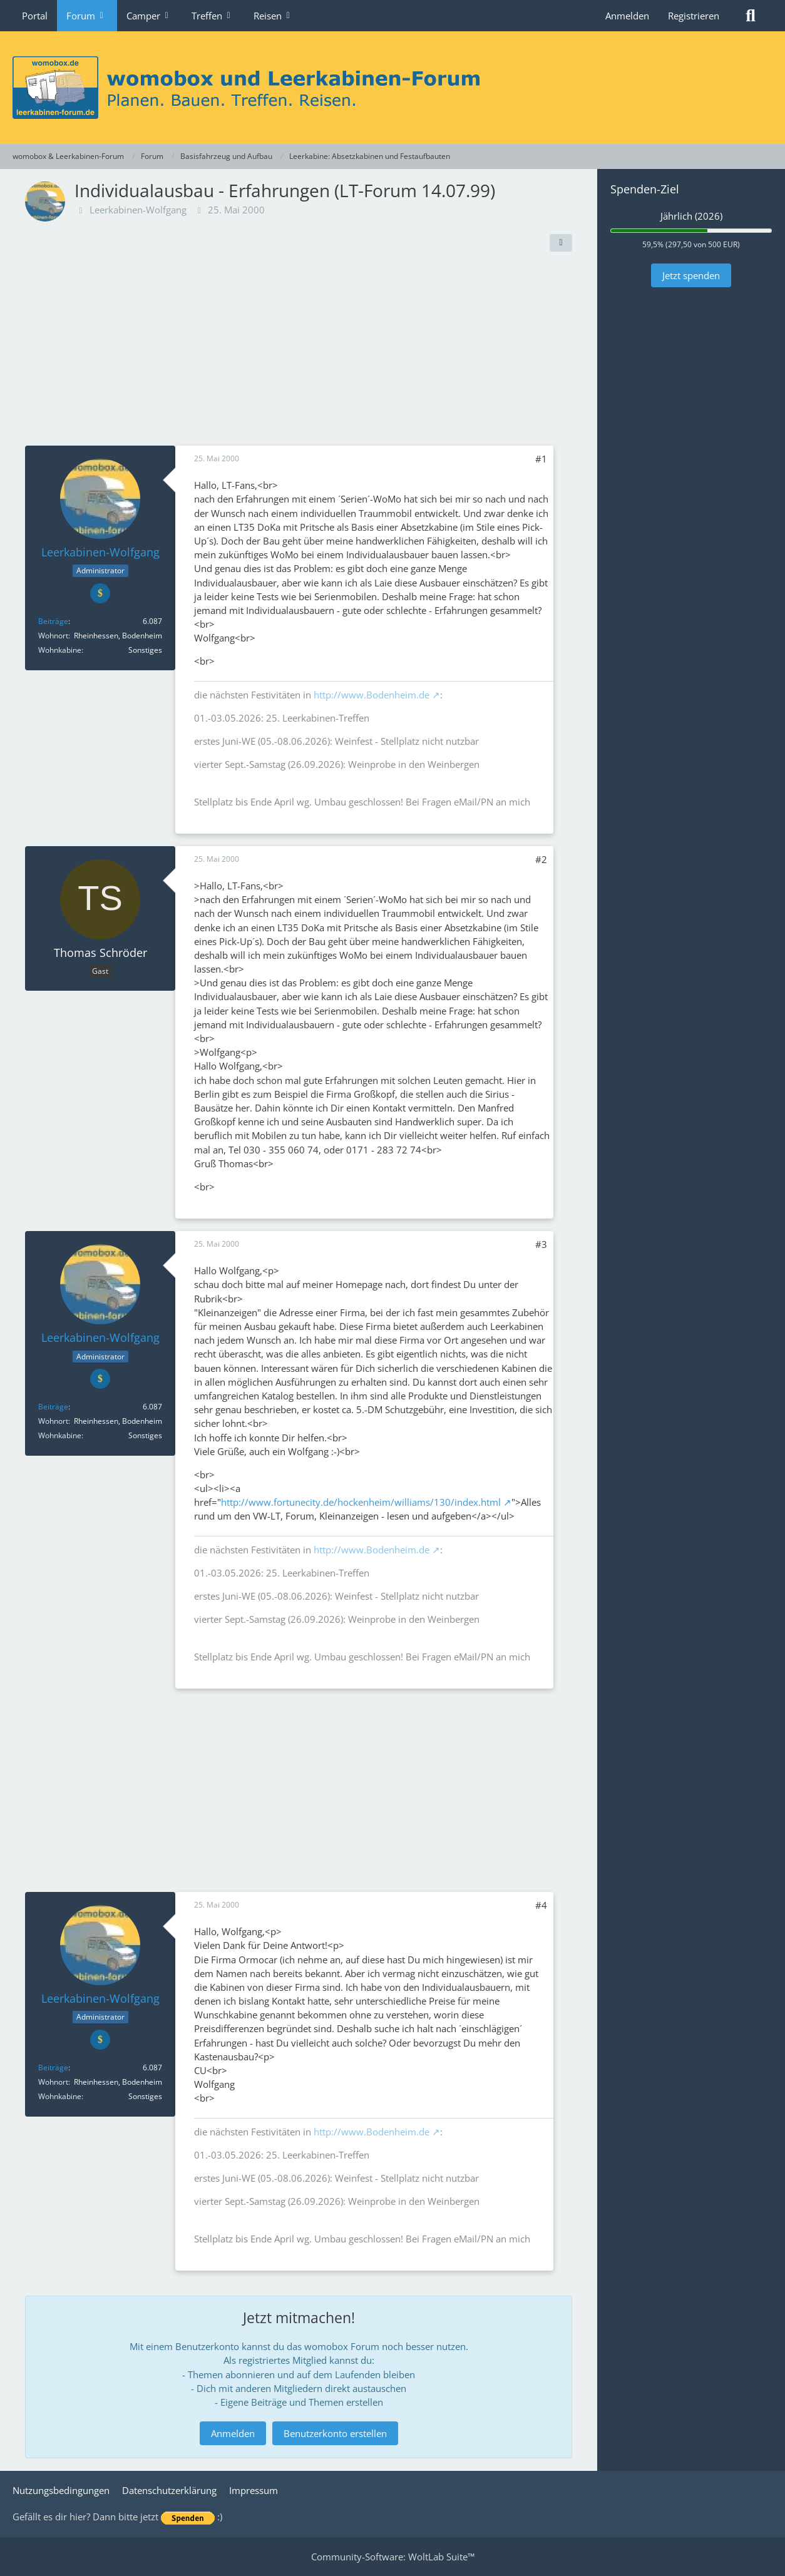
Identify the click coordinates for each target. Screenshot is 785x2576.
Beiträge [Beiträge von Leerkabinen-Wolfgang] (53, 621)
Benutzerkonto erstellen (335, 2433)
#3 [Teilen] (541, 1244)
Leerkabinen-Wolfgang (138, 209)
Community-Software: (393, 2556)
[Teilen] (561, 243)
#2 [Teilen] (541, 859)
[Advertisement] (298, 351)
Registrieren (693, 15)
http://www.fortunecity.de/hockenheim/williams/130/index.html (361, 1502)
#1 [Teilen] (541, 458)
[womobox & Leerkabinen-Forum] (392, 87)
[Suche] (750, 15)
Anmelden (627, 15)
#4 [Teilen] (541, 1905)
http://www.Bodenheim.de (371, 694)
